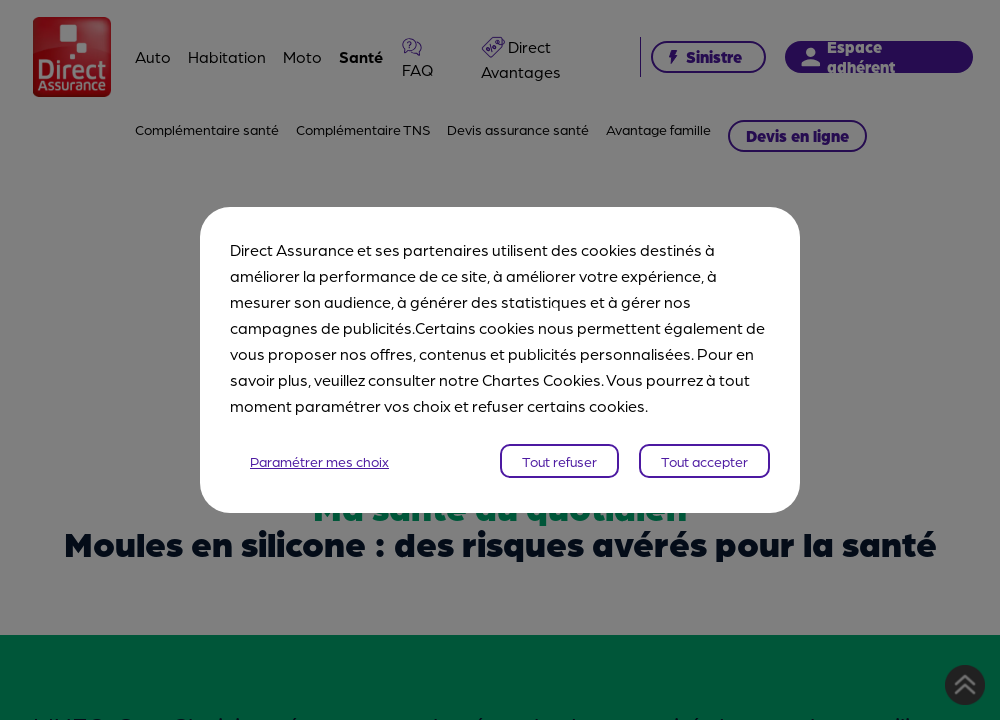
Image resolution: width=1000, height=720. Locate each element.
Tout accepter (704, 461)
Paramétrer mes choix (319, 461)
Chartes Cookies (541, 379)
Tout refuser (559, 461)
